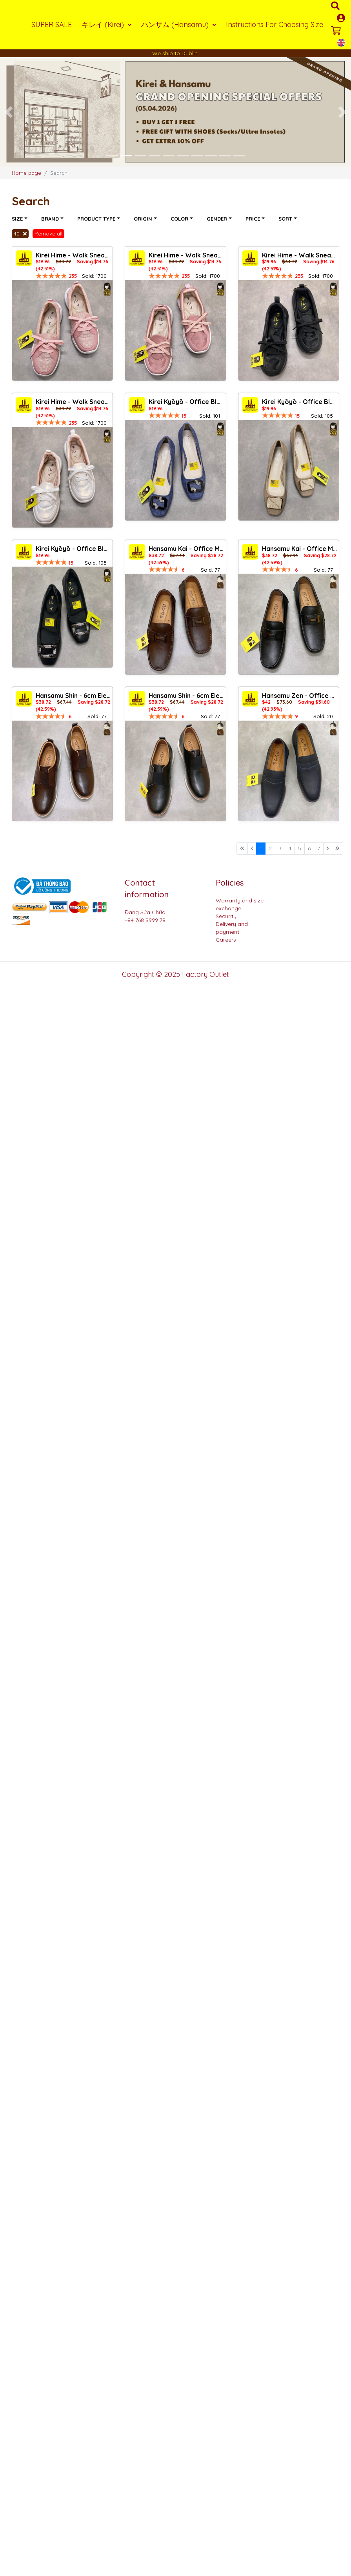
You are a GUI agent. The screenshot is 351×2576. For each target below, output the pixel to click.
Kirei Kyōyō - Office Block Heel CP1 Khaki (299, 402)
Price (254, 219)
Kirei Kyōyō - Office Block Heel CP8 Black (73, 549)
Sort (286, 219)
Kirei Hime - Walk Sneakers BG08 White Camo (73, 402)
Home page (26, 173)
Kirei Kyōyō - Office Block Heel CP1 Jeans (186, 402)
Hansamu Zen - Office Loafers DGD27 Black (299, 695)
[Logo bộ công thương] (41, 885)
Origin (144, 219)
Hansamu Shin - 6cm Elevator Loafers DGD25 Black (186, 695)
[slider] (51, 276)
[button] (9, 112)
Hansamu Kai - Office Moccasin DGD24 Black (299, 549)
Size (18, 219)
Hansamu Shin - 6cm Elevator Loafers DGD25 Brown (73, 695)
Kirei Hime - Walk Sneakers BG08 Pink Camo (186, 255)
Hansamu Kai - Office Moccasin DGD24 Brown (186, 549)
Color (180, 219)
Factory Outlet (205, 974)
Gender (218, 219)
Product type (97, 219)
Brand (50, 219)
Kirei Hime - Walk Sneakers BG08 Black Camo (299, 255)
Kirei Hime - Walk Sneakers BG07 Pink (73, 255)
